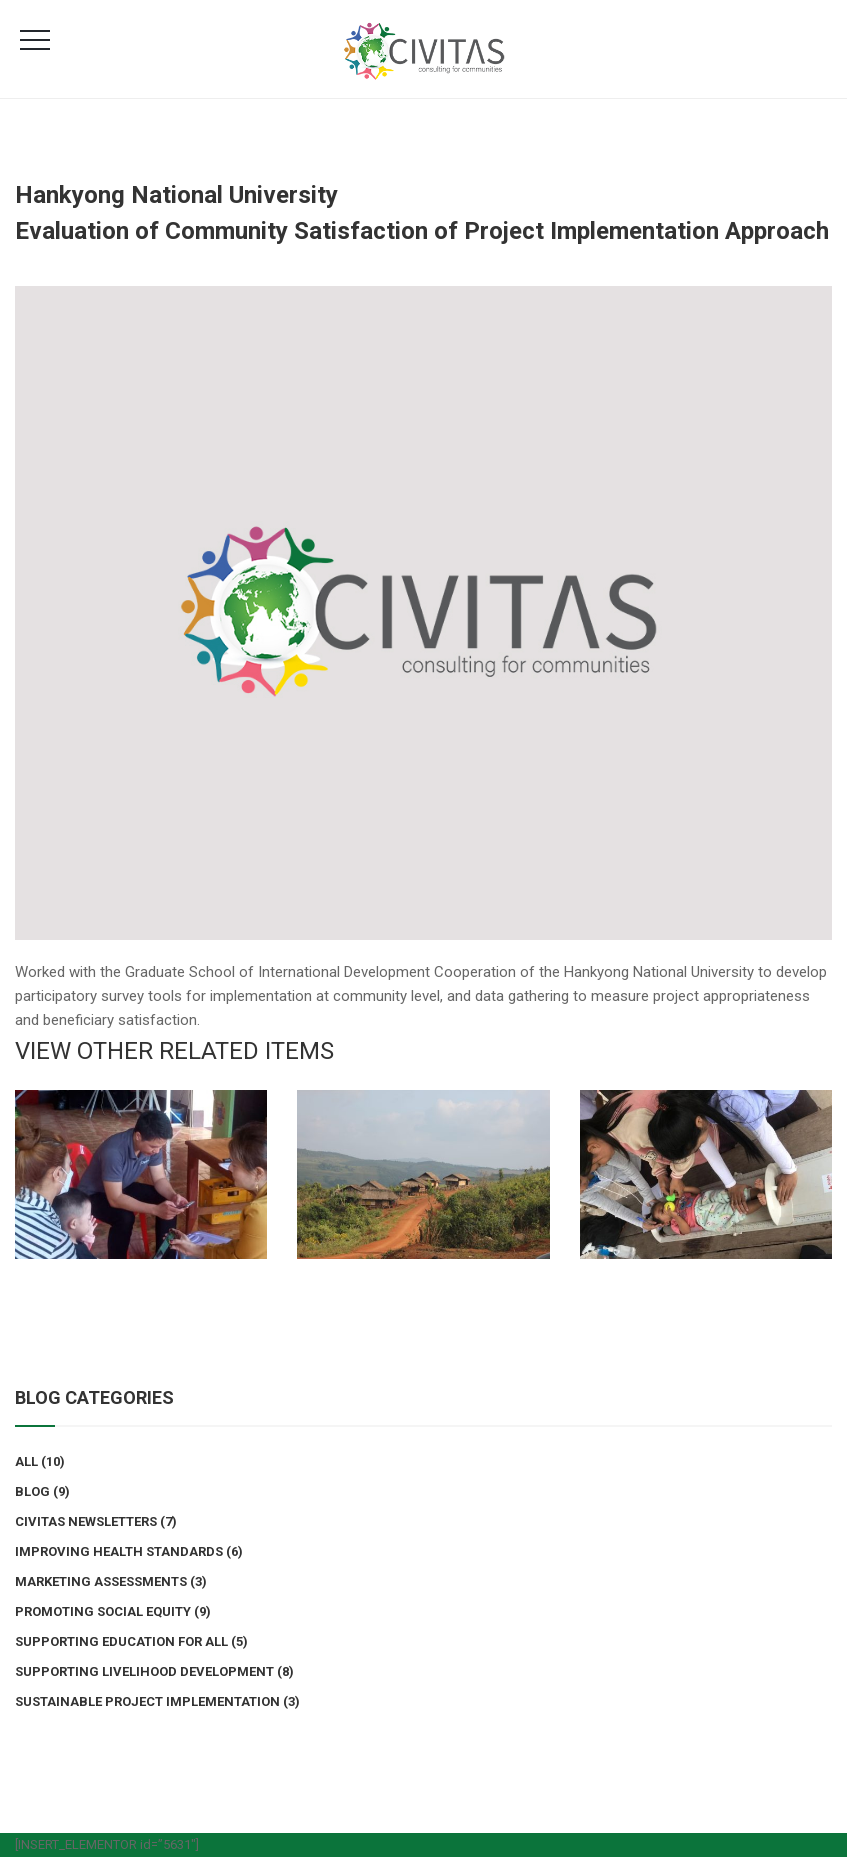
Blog (32, 1491)
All (26, 1461)
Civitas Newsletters (86, 1521)
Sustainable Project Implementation (147, 1701)
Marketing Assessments (101, 1581)
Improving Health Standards (119, 1551)
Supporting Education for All (121, 1641)
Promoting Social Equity (103, 1611)
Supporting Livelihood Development (144, 1671)
